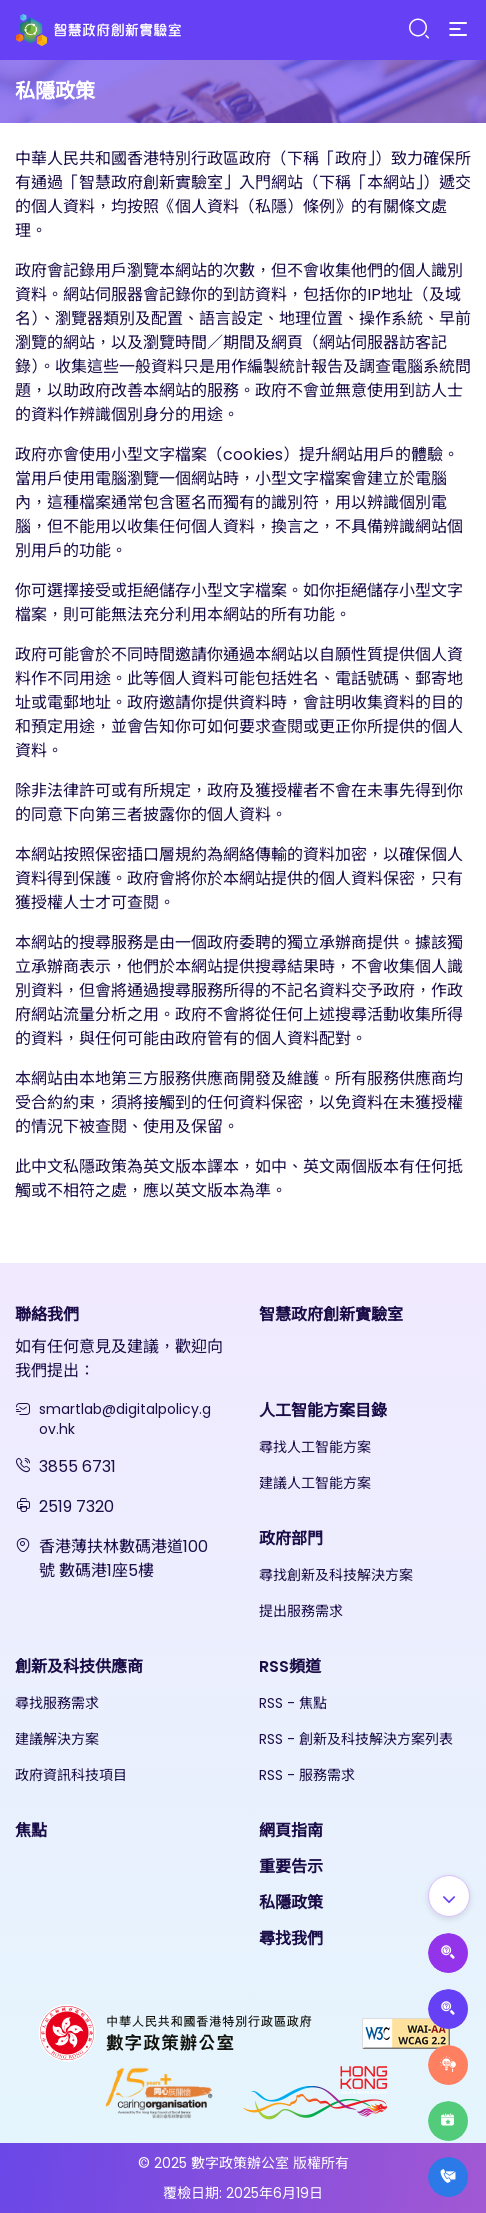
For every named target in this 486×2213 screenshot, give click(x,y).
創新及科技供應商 (79, 1666)
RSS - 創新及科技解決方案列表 (356, 1739)
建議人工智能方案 (315, 1483)
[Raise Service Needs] (448, 2065)
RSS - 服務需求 (307, 1775)
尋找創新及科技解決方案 (336, 1575)
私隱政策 (291, 1902)
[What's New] (448, 2177)
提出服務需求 (301, 1611)
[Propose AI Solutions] (448, 1953)
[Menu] (458, 30)
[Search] (418, 29)
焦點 (31, 1830)
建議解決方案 (57, 1739)
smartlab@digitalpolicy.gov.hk (125, 1419)
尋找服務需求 (57, 1703)
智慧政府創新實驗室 (331, 1314)
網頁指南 (291, 1830)
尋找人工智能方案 (315, 1447)
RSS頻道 (290, 1666)
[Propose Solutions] (448, 2009)
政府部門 (291, 1538)
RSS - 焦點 (293, 1703)
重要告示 (291, 1866)
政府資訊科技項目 (71, 1775)
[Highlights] (448, 2121)
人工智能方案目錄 (323, 1410)
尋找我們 (291, 1938)
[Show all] (449, 1896)
